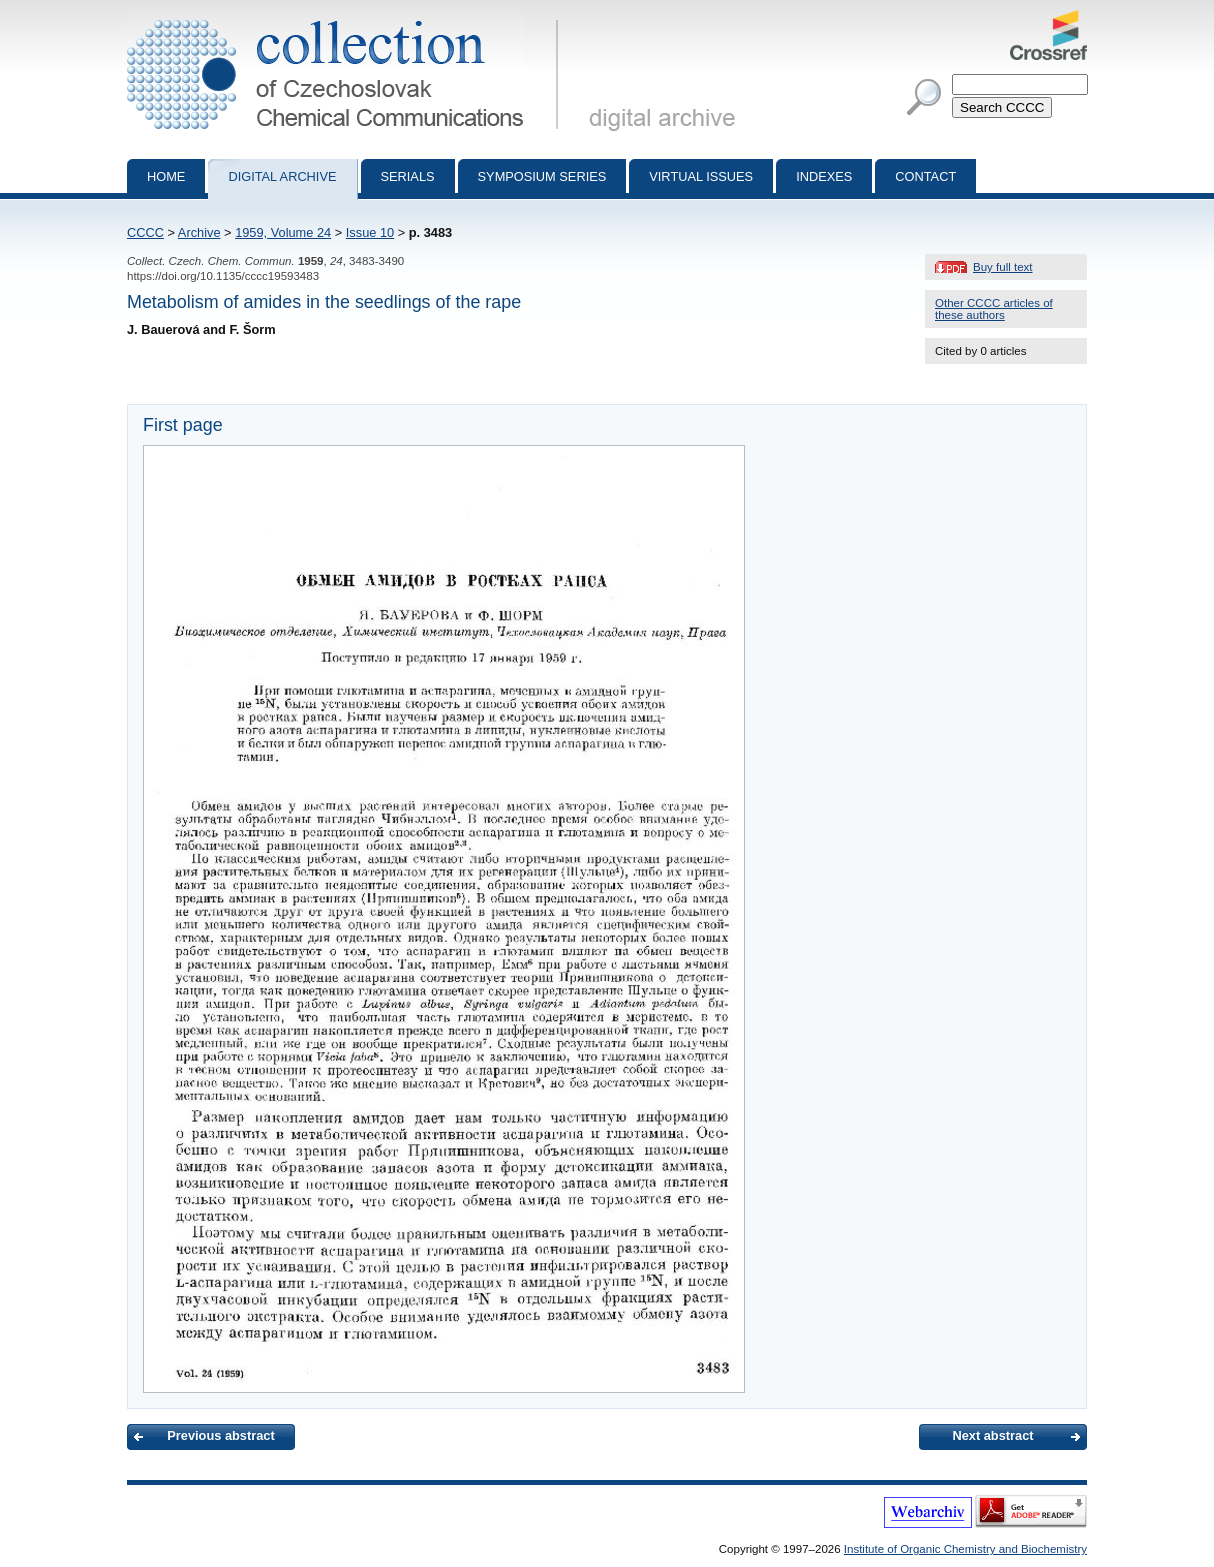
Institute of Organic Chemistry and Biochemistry (965, 1549)
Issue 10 (370, 232)
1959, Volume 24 (283, 232)
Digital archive (282, 176)
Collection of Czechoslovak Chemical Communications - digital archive (346, 18)
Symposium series (542, 176)
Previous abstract (220, 1435)
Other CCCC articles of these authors (994, 309)
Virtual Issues (701, 176)
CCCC (145, 232)
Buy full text (1003, 267)
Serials (408, 176)
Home (166, 176)
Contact (925, 176)
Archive (199, 232)
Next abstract (992, 1435)
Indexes (824, 176)
